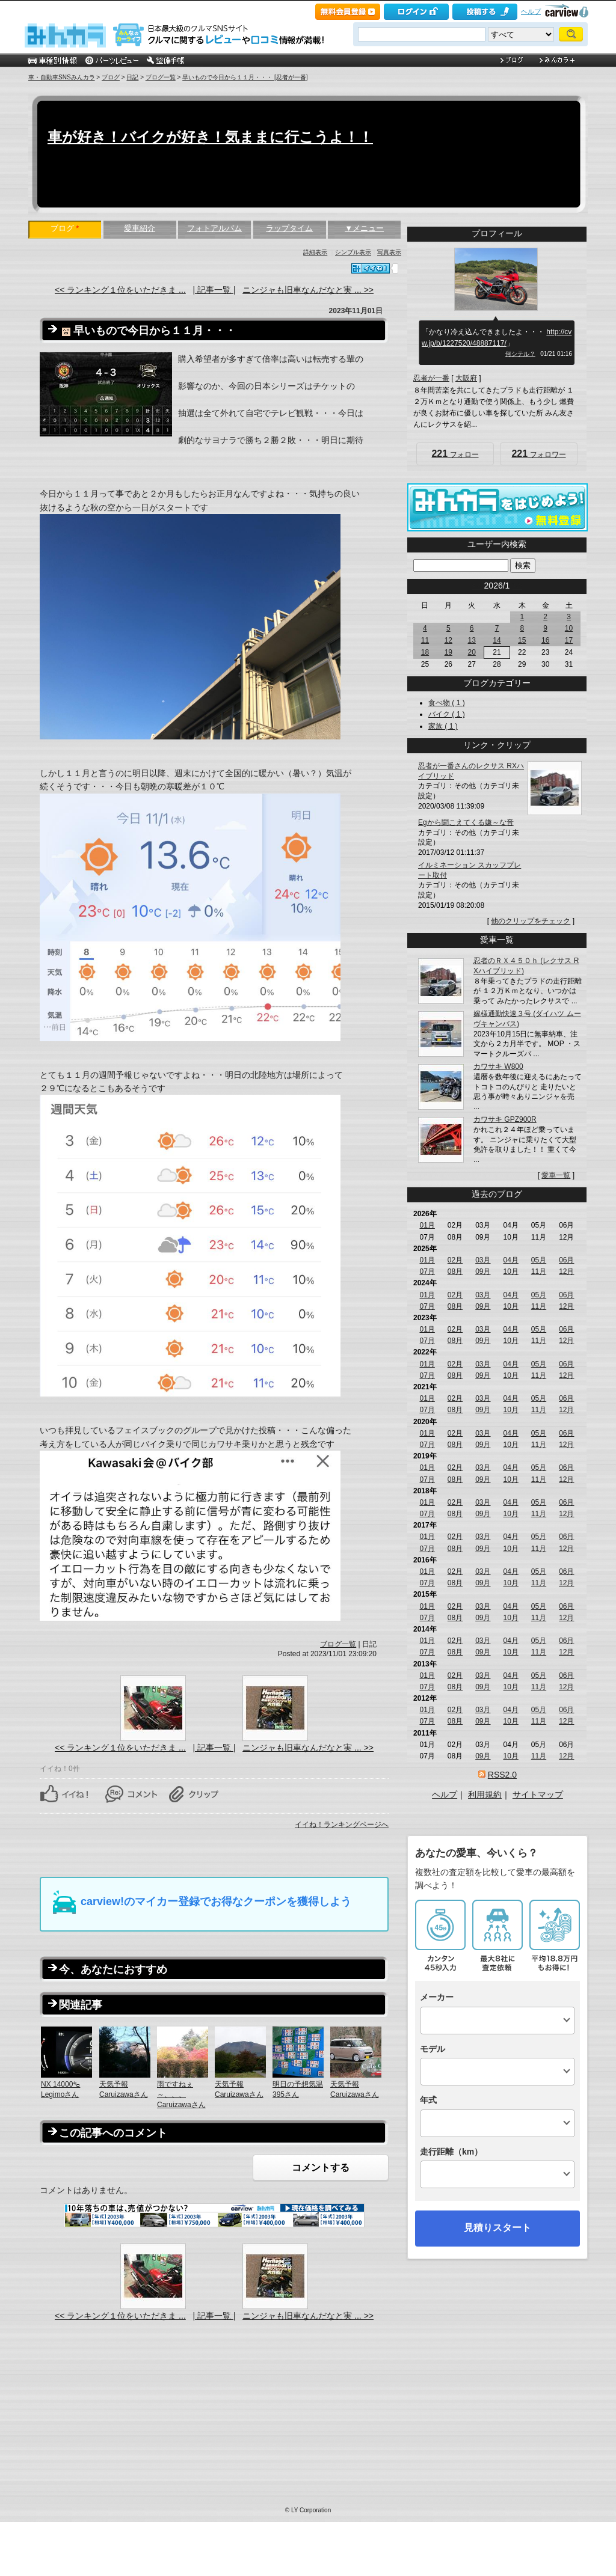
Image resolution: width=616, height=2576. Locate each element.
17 (569, 640)
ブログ (111, 77)
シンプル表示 (353, 252)
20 (472, 652)
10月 (510, 1271)
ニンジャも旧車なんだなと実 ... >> (308, 290)
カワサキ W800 (498, 1066)
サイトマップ (538, 1794)
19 (448, 652)
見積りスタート (497, 2228)
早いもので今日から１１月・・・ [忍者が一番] (244, 77)
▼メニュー (364, 228)
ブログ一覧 (161, 77)
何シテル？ (520, 353)
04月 (510, 1260)
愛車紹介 (139, 228)
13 (472, 640)
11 (425, 640)
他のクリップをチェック (530, 921)
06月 (566, 1260)
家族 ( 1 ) (443, 726)
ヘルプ (531, 11)
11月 (538, 1271)
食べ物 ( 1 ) (446, 703)
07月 (426, 1271)
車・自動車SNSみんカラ (61, 77)
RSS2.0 (502, 1774)
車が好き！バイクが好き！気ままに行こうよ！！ (210, 137)
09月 (482, 1271)
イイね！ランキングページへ (342, 1824)
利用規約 (485, 1794)
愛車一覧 (555, 1175)
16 (545, 640)
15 (522, 640)
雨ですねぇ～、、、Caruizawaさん (181, 2094)
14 (496, 640)
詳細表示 (315, 252)
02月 (455, 1260)
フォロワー (538, 453)
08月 (455, 1271)
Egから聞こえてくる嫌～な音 (466, 822)
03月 (482, 1260)
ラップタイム (289, 228)
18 (425, 652)
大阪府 (466, 378)
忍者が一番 (431, 378)
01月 (426, 1225)
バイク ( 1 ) (446, 714)
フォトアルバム (214, 228)
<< (476, 585)
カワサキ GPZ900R (505, 1119)
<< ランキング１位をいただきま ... (120, 290)
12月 (566, 1271)
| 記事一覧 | (213, 290)
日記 (132, 77)
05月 (538, 1260)
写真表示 (389, 252)
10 (569, 628)
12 (448, 640)
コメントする (321, 2167)
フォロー (454, 453)
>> (517, 585)
